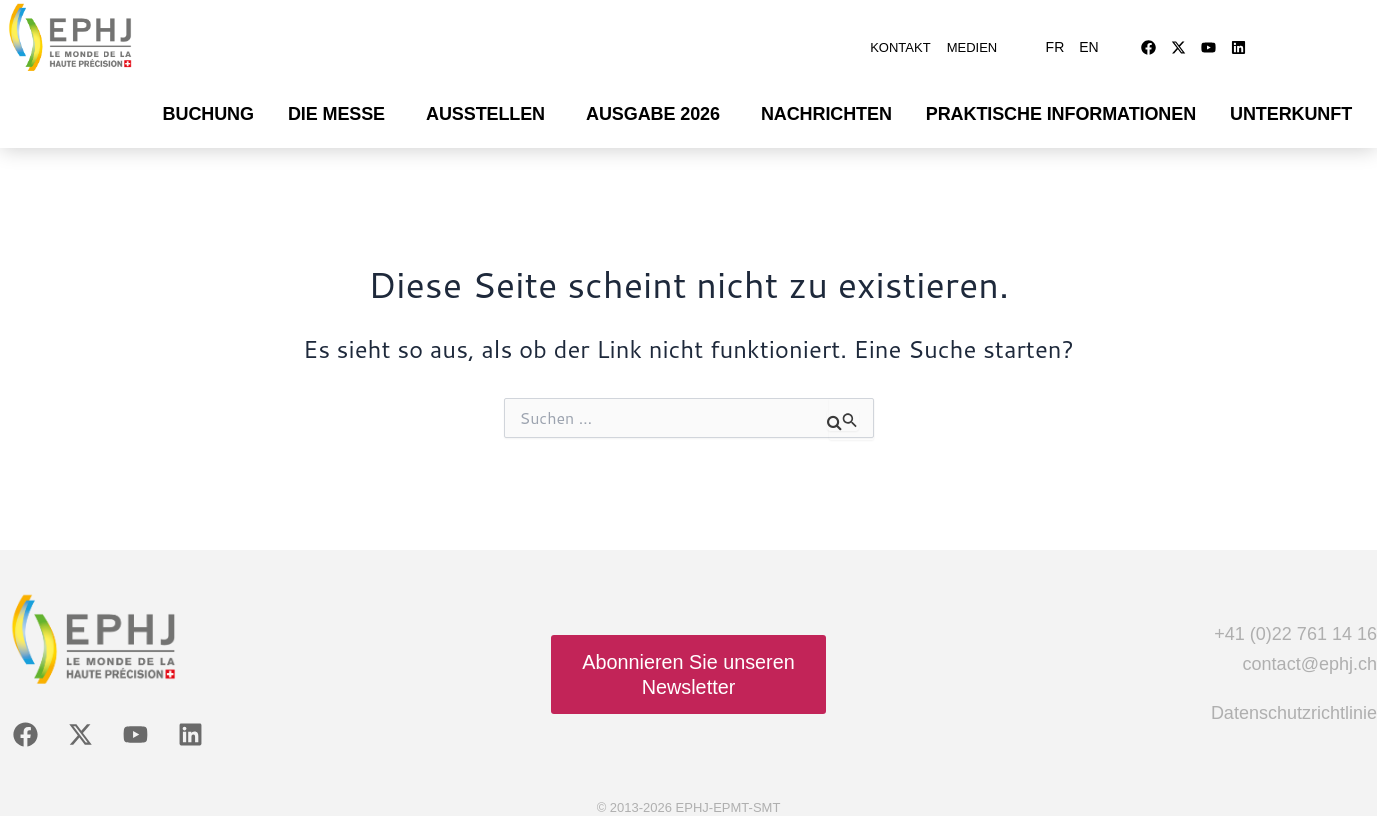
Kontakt (900, 42)
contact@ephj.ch (1310, 654)
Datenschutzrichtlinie (1294, 703)
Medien (972, 42)
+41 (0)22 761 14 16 (1295, 624)
